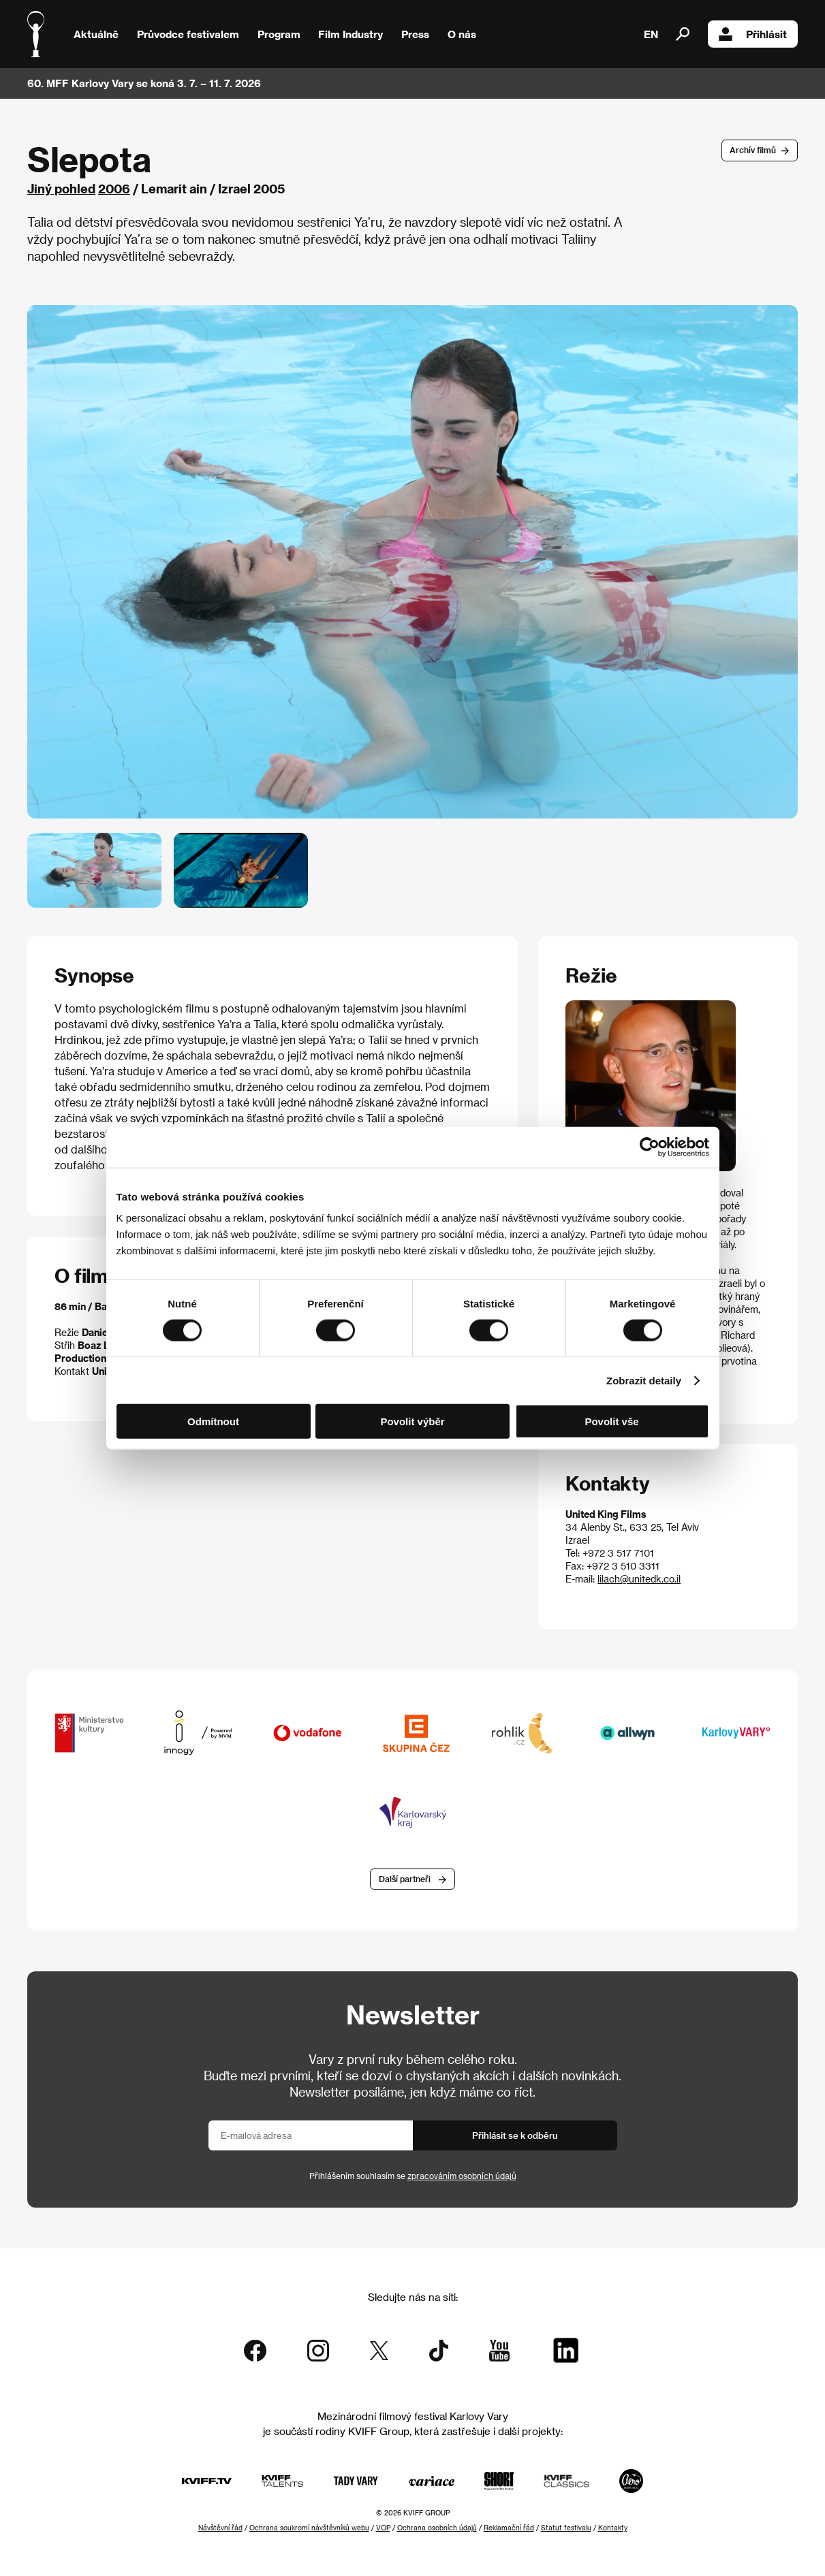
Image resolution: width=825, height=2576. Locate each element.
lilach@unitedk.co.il (639, 1579)
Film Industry (350, 34)
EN (651, 34)
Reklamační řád (509, 2528)
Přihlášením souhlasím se (412, 2175)
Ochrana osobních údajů (437, 2528)
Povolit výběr (412, 1421)
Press (415, 34)
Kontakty (612, 2528)
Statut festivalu (566, 2528)
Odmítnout (213, 1421)
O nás (462, 34)
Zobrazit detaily (643, 1380)
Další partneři (405, 1878)
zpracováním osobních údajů (461, 2175)
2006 (114, 188)
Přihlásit (753, 34)
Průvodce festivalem (188, 34)
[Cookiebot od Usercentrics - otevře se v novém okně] (649, 1146)
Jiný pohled (61, 188)
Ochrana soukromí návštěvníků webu (309, 2528)
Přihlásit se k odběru (515, 2135)
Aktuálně (96, 34)
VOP (383, 2528)
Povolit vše (611, 1421)
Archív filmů (753, 150)
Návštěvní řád (220, 2528)
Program (279, 34)
